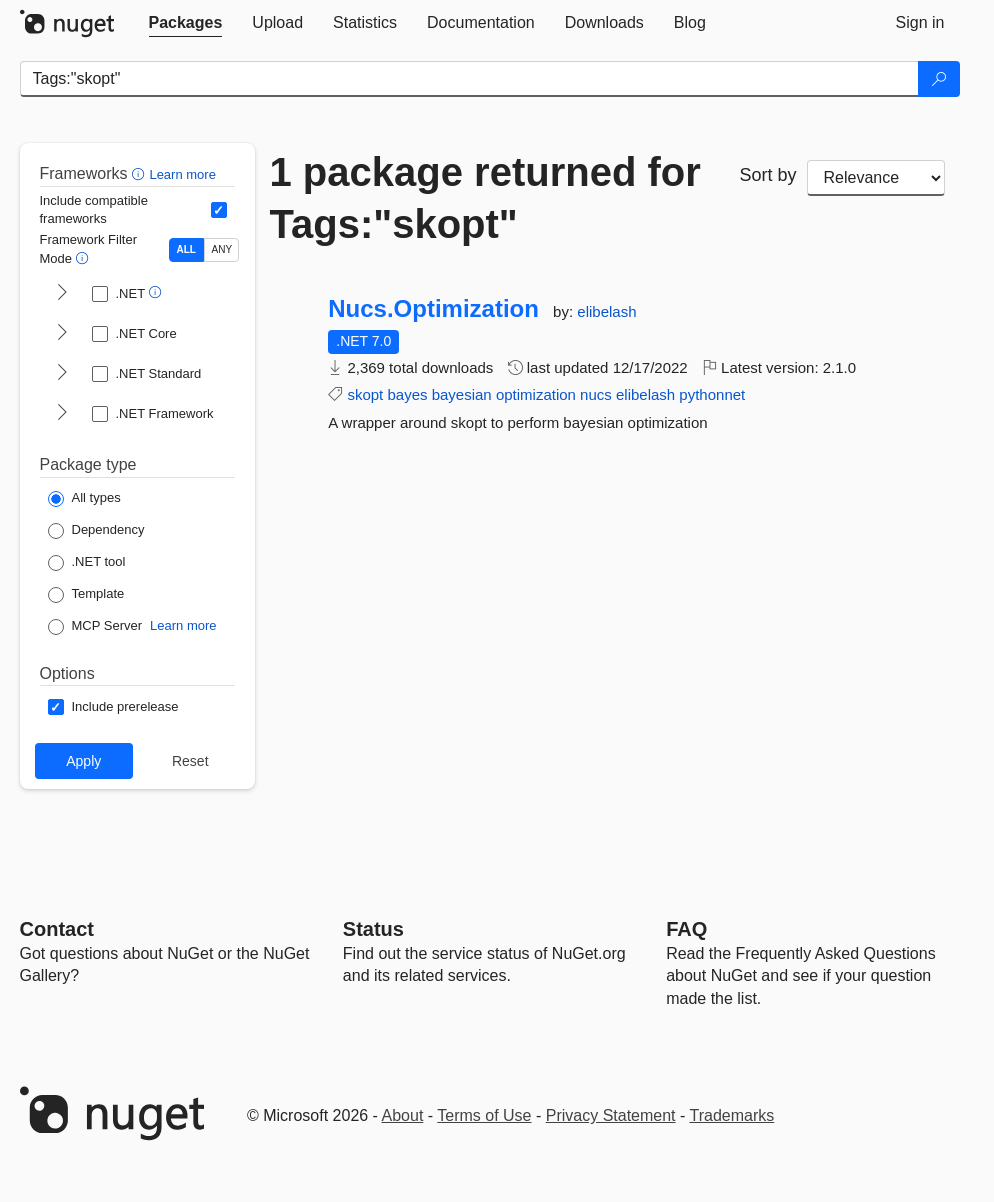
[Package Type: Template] (86, 595)
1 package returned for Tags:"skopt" (485, 198)
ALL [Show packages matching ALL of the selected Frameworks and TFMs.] (186, 249)
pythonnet (712, 394)
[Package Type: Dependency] (96, 531)
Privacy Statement (611, 1115)
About (403, 1115)
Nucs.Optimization (433, 309)
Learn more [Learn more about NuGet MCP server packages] (183, 625)
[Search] (939, 79)
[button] (140, 173)
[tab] (186, 23)
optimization (536, 394)
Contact (57, 929)
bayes (407, 394)
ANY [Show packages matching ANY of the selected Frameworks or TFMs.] (222, 249)
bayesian (462, 394)
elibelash (606, 311)
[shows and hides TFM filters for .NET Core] (62, 334)
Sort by (768, 175)
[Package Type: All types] (84, 499)
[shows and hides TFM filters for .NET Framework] (62, 414)
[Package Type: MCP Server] (95, 627)
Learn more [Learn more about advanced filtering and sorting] (182, 174)
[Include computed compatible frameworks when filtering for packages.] (219, 210)
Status (373, 929)
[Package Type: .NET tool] (87, 563)
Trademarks (732, 1115)
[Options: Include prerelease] (113, 707)
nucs (596, 394)
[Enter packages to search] (469, 79)
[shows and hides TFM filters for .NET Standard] (62, 374)
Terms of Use (484, 1115)
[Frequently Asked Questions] (686, 929)
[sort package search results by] (876, 178)
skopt (365, 394)
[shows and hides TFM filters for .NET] (62, 294)
